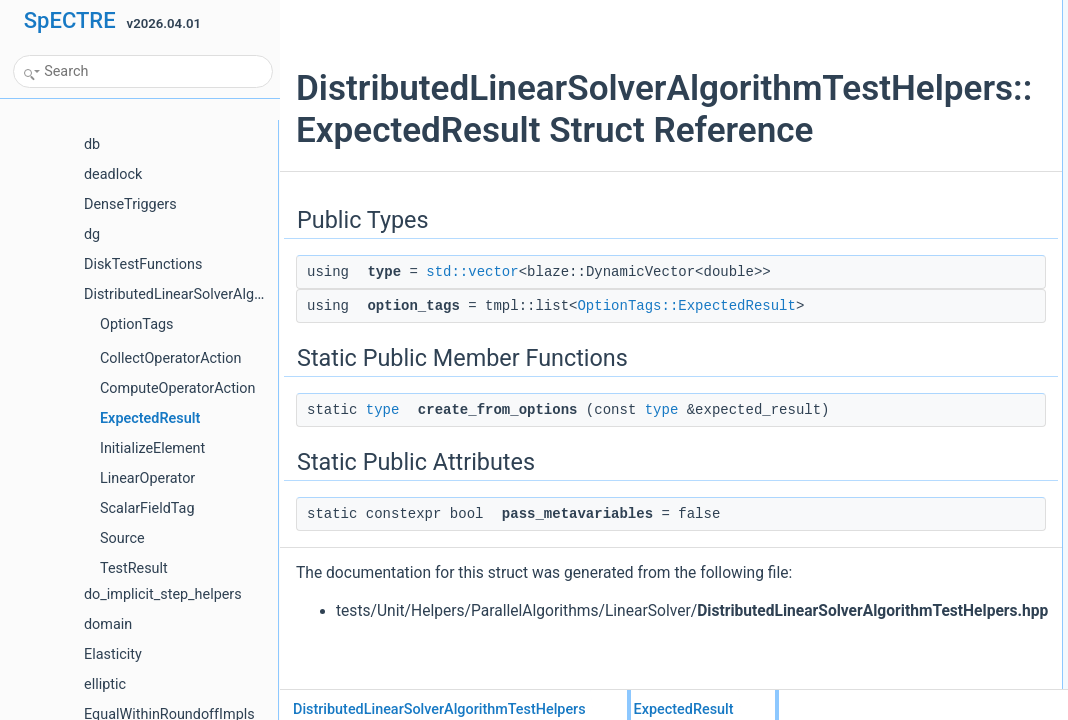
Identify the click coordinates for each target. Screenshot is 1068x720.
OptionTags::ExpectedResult (569, 392)
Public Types (851, 11)
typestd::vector (872, 33)
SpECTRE (70, 20)
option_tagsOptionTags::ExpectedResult (939, 55)
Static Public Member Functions (901, 77)
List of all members (867, 165)
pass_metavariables (886, 143)
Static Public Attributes (876, 121)
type (383, 496)
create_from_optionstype (899, 99)
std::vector (413, 336)
